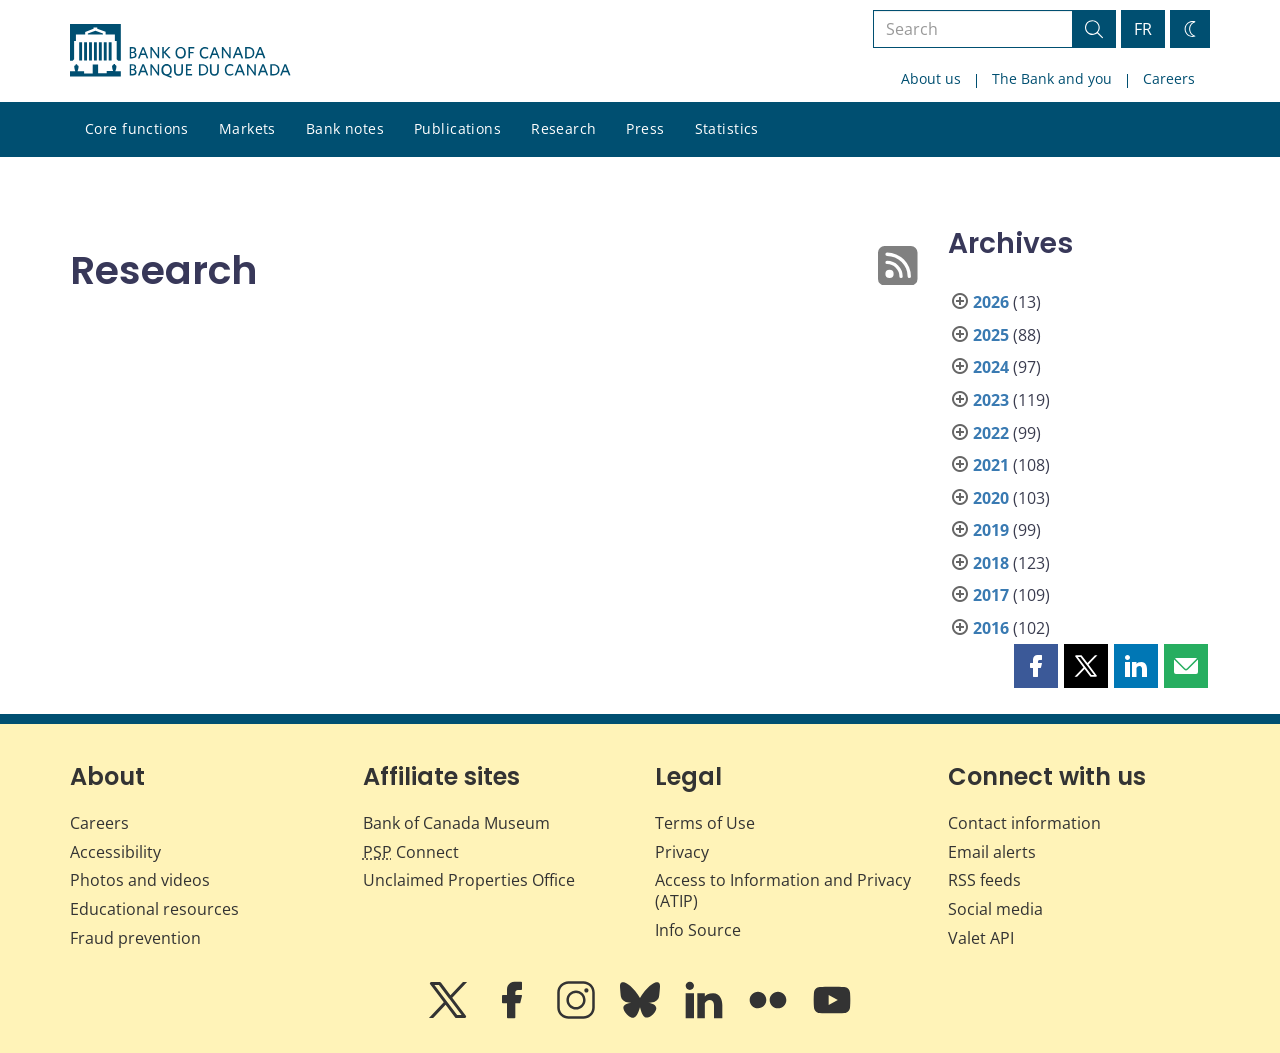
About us (931, 78)
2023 (991, 400)
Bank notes (345, 128)
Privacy (682, 852)
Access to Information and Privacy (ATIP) (783, 890)
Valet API (981, 938)
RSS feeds (984, 880)
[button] (1036, 666)
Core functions (137, 128)
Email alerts (992, 852)
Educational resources (154, 909)
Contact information (1024, 823)
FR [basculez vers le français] (1143, 29)
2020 (991, 498)
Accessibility (115, 852)
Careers (1169, 78)
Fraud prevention (135, 938)
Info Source (698, 930)
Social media (995, 909)
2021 (991, 465)
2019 (991, 530)
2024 (991, 367)
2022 (991, 433)
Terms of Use (705, 823)
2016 (991, 628)
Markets (247, 128)
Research (563, 128)
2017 (991, 595)
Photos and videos (140, 880)
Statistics (727, 128)
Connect (411, 852)
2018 (991, 563)
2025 (991, 335)
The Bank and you (1052, 78)
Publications (457, 128)
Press (645, 128)
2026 (991, 302)
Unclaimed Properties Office (469, 880)
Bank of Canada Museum (456, 823)
